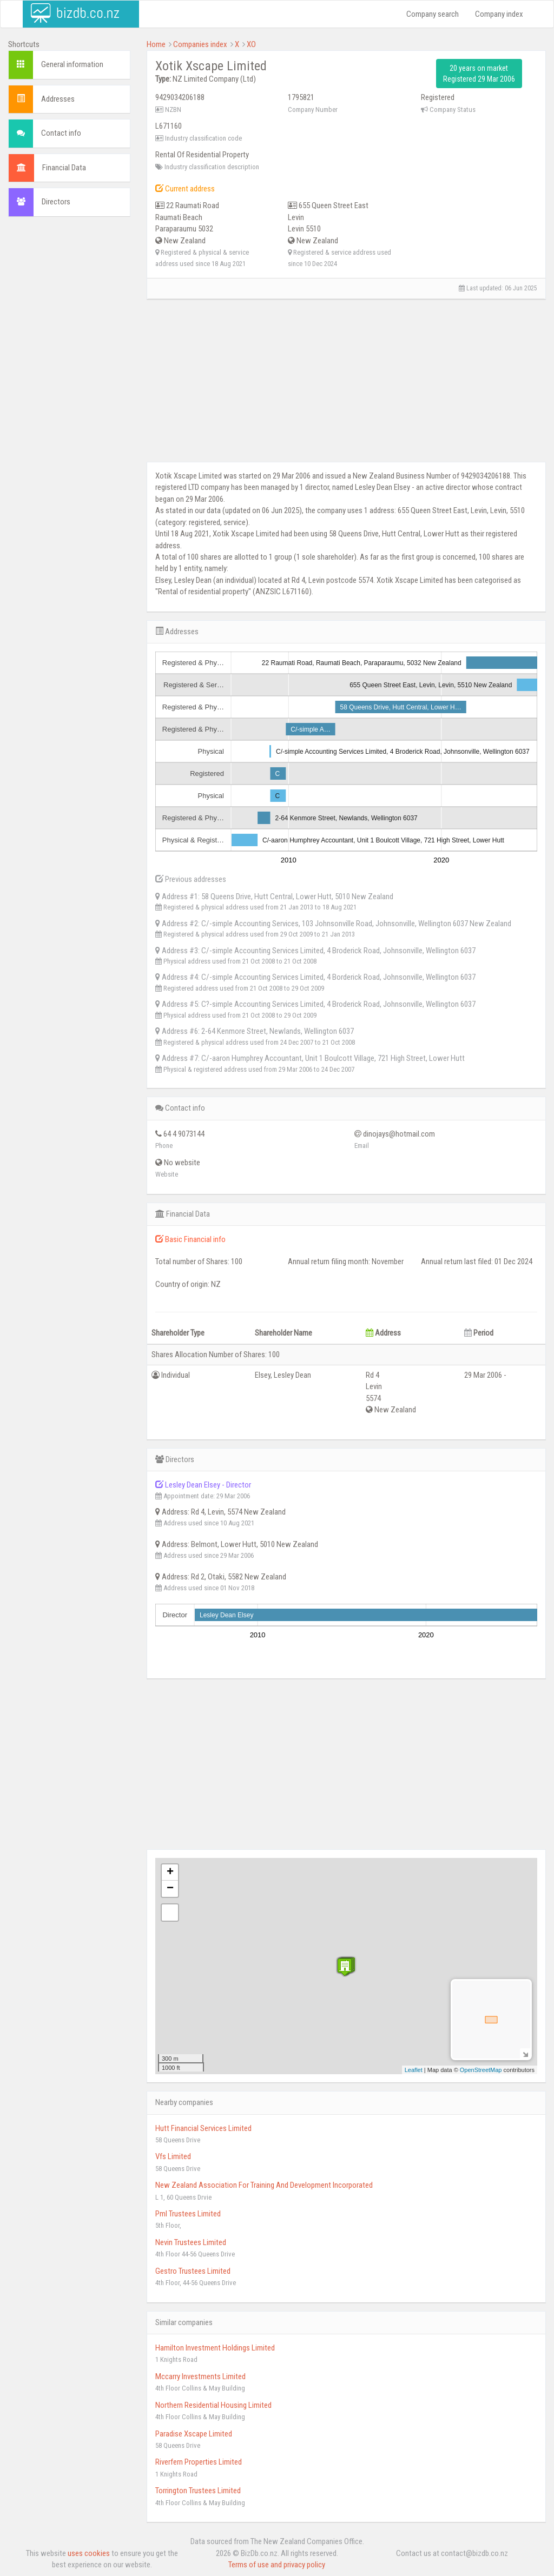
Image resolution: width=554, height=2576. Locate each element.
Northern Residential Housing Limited (213, 2405)
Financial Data (64, 167)
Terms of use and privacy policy (276, 2565)
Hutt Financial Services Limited (203, 2128)
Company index (499, 14)
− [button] (170, 1889)
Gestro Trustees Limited (192, 2271)
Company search (432, 14)
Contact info (61, 133)
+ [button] (170, 1872)
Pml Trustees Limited (188, 2214)
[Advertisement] (69, 390)
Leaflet (414, 2070)
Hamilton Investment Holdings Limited (215, 2348)
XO (251, 44)
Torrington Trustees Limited (198, 2490)
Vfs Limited (173, 2156)
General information (72, 64)
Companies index (200, 44)
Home (156, 44)
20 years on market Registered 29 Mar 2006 (479, 73)
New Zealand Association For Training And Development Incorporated (264, 2185)
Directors (56, 202)
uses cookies (89, 2553)
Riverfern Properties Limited (198, 2462)
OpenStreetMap (481, 2070)
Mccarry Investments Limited (200, 2376)
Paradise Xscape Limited (193, 2434)
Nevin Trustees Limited (190, 2242)
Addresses (58, 99)
